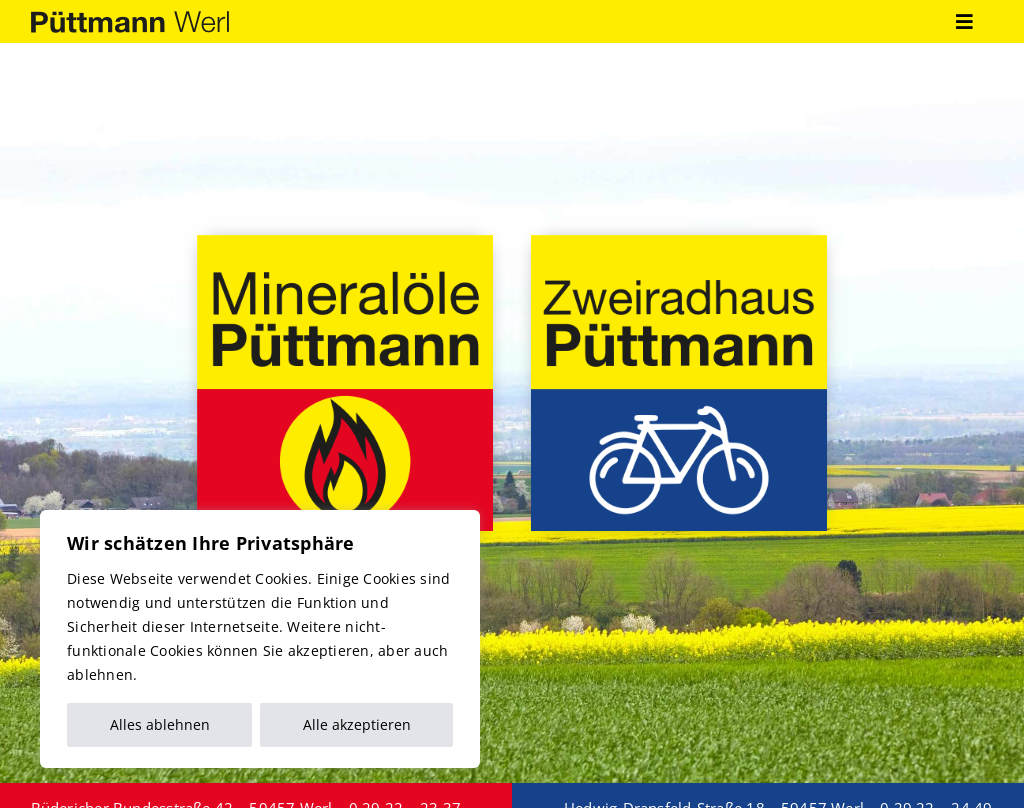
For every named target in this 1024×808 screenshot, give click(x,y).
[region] (260, 639)
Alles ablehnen (160, 724)
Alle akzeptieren (357, 724)
